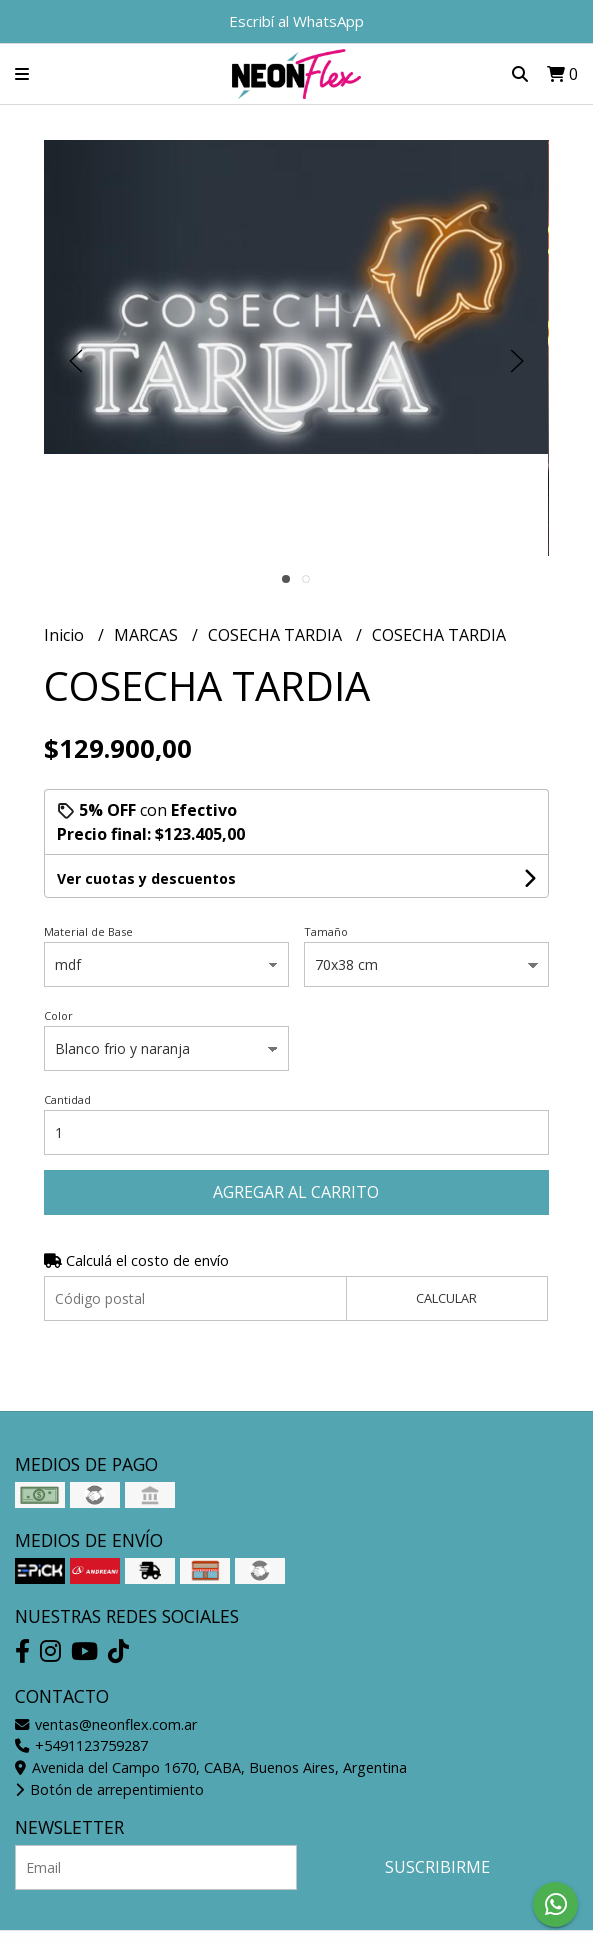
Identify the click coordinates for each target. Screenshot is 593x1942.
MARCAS (148, 635)
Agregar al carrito (296, 1192)
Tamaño (326, 931)
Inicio (66, 635)
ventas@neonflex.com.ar (106, 1724)
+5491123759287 (81, 1745)
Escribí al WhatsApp (296, 21)
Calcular (446, 1298)
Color (58, 1015)
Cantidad (67, 1099)
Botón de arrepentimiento (109, 1789)
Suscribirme (437, 1867)
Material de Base (88, 931)
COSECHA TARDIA (277, 635)
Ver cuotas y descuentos (146, 878)
